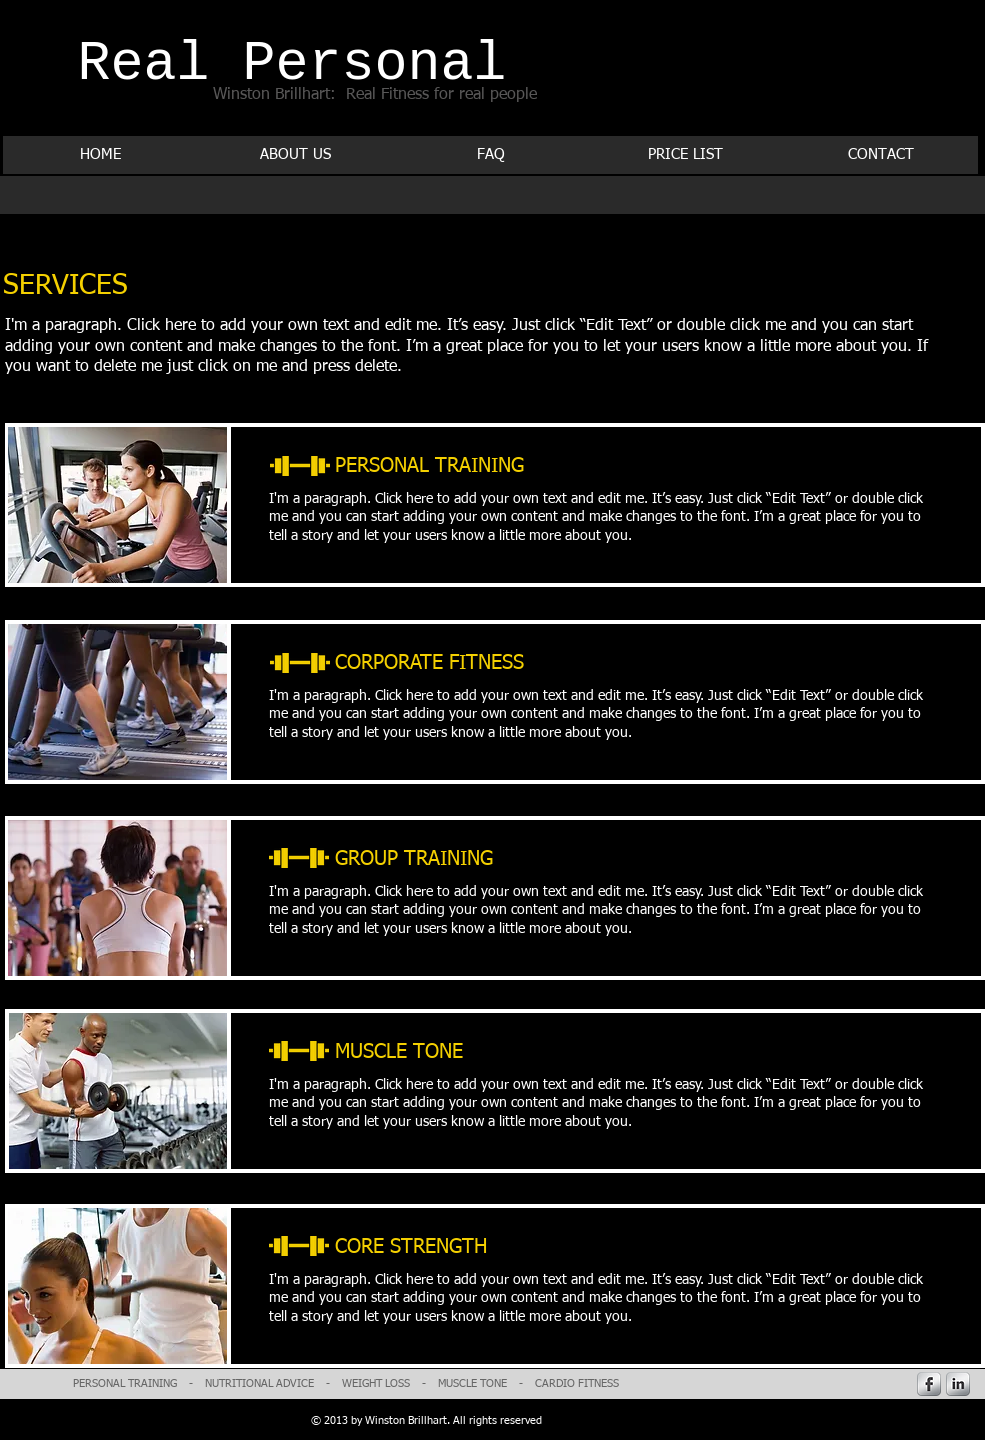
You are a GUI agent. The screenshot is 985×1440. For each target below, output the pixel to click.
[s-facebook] (929, 1384)
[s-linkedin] (958, 1384)
